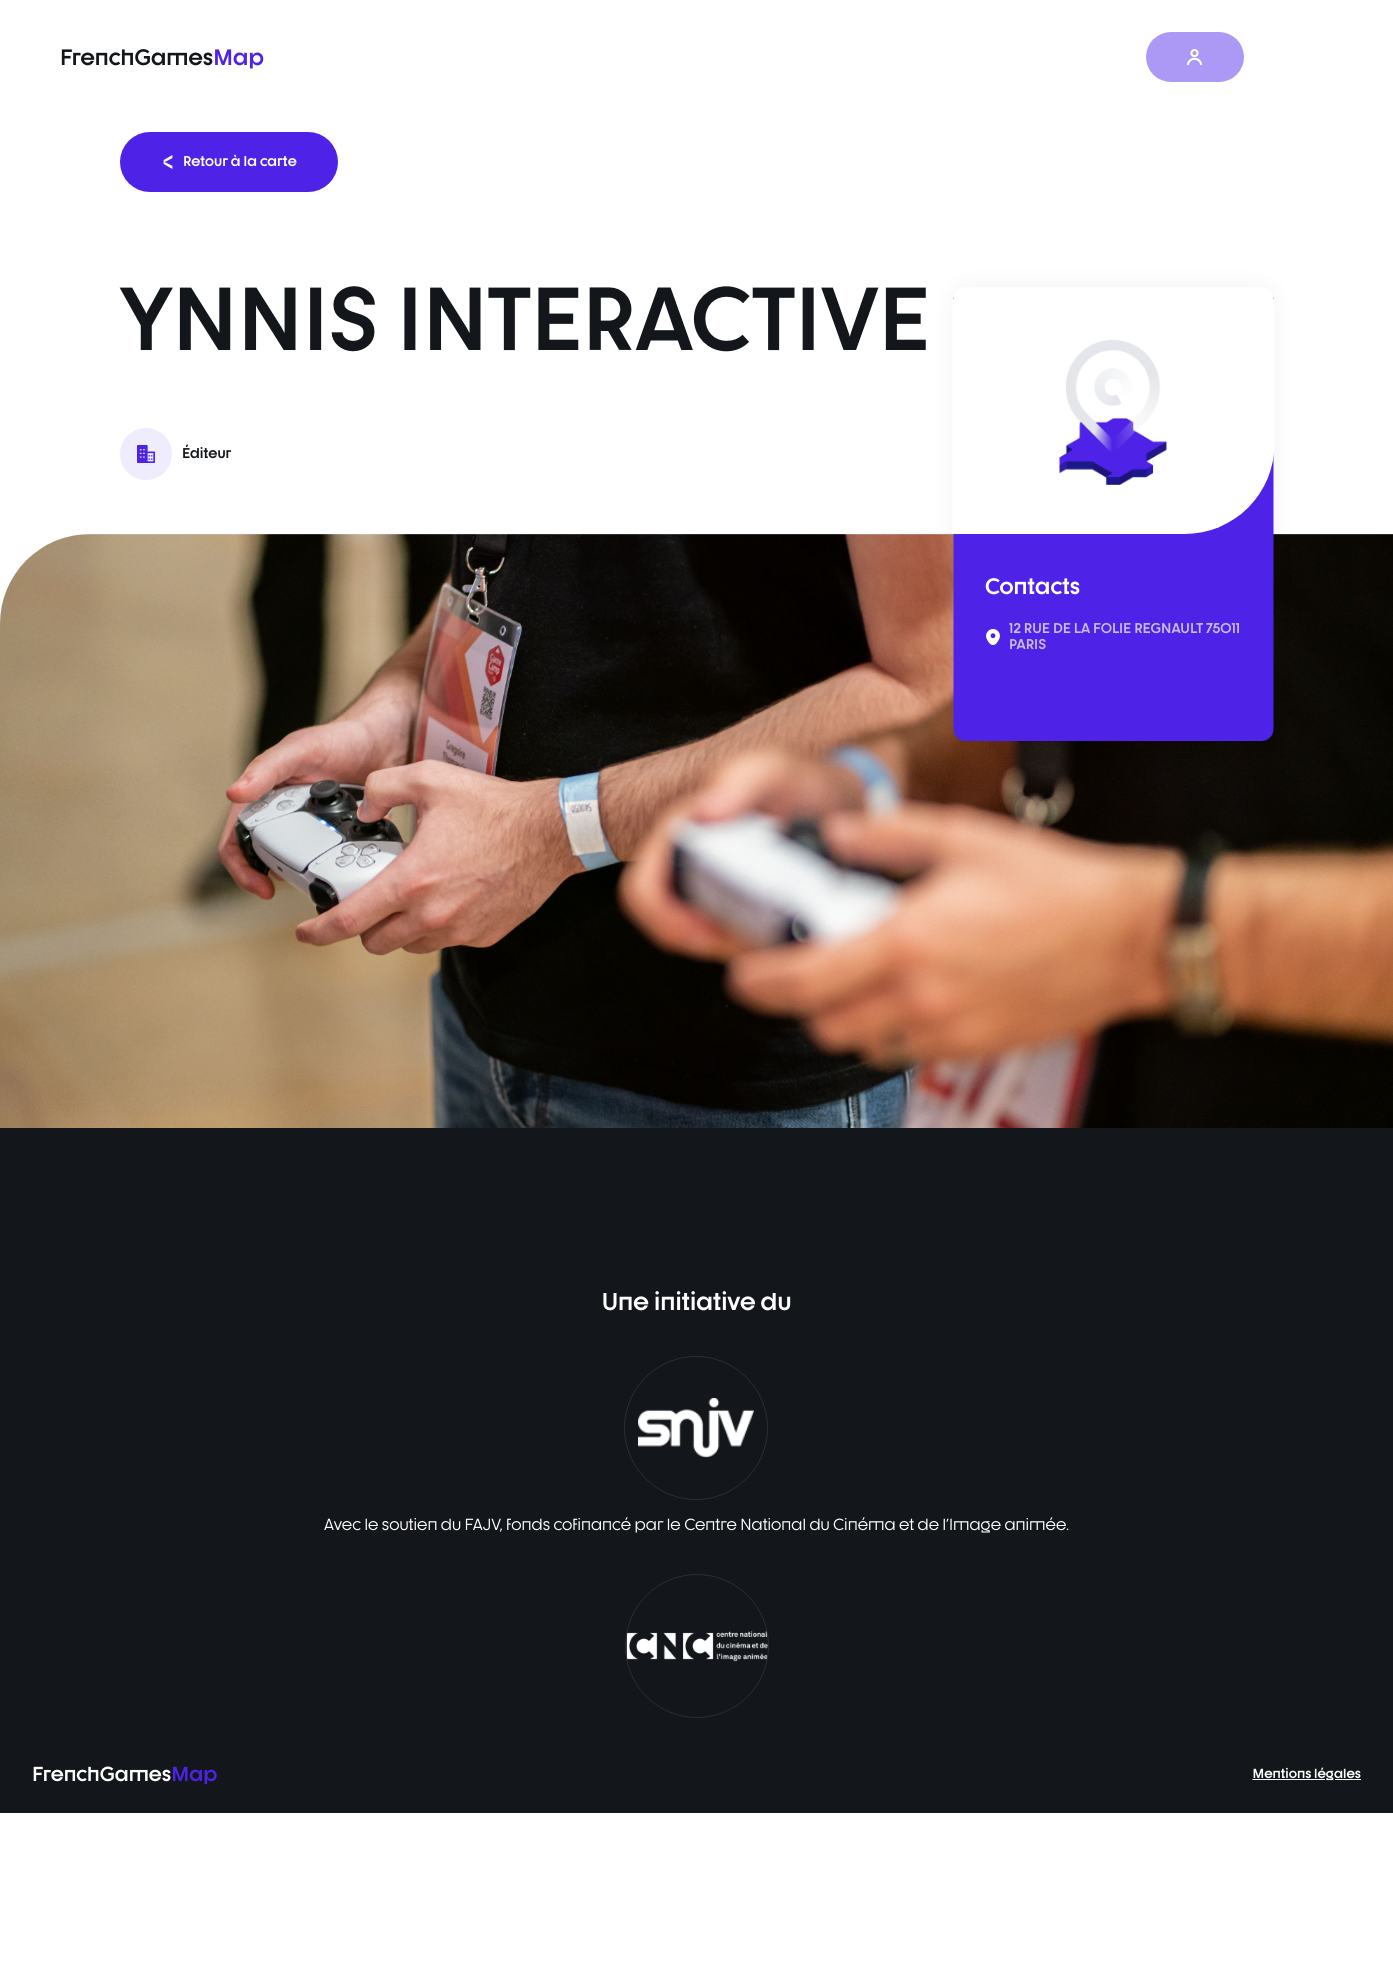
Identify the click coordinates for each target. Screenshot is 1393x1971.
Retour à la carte (229, 161)
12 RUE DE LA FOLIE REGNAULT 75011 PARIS (1124, 637)
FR (1294, 57)
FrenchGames (162, 57)
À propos (1103, 57)
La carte (748, 57)
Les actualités (983, 57)
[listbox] (696, 831)
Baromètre (857, 57)
